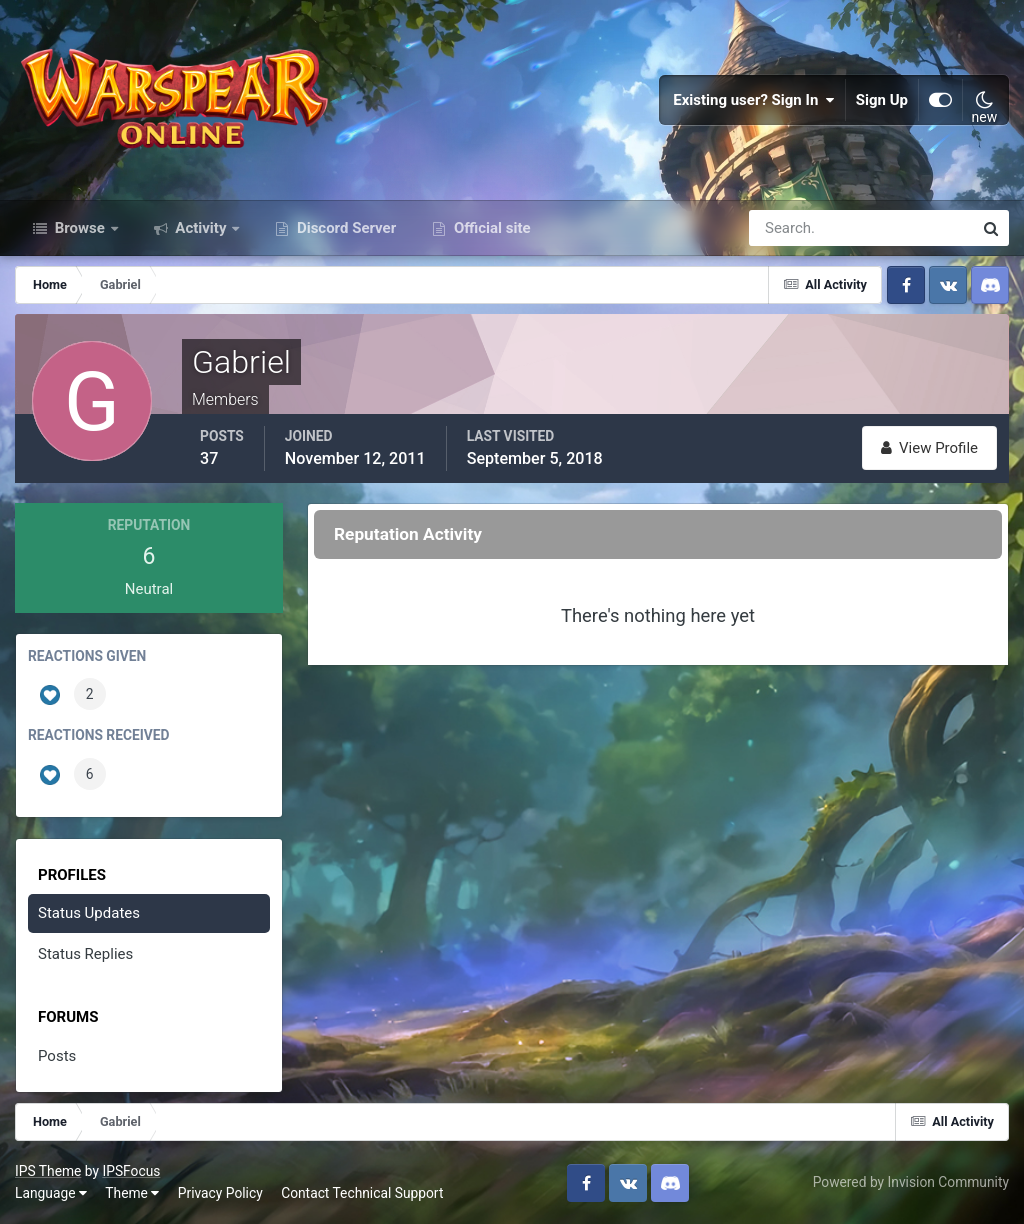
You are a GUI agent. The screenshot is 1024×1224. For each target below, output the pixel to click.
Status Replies (85, 954)
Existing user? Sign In (754, 100)
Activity (201, 228)
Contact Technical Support (362, 1193)
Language (51, 1193)
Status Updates (89, 913)
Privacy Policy (220, 1193)
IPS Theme (48, 1171)
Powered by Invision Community (911, 1182)
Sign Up (882, 100)
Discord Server (344, 228)
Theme (132, 1193)
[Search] (792, 228)
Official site (490, 228)
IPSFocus (131, 1171)
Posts (57, 1056)
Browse (80, 228)
